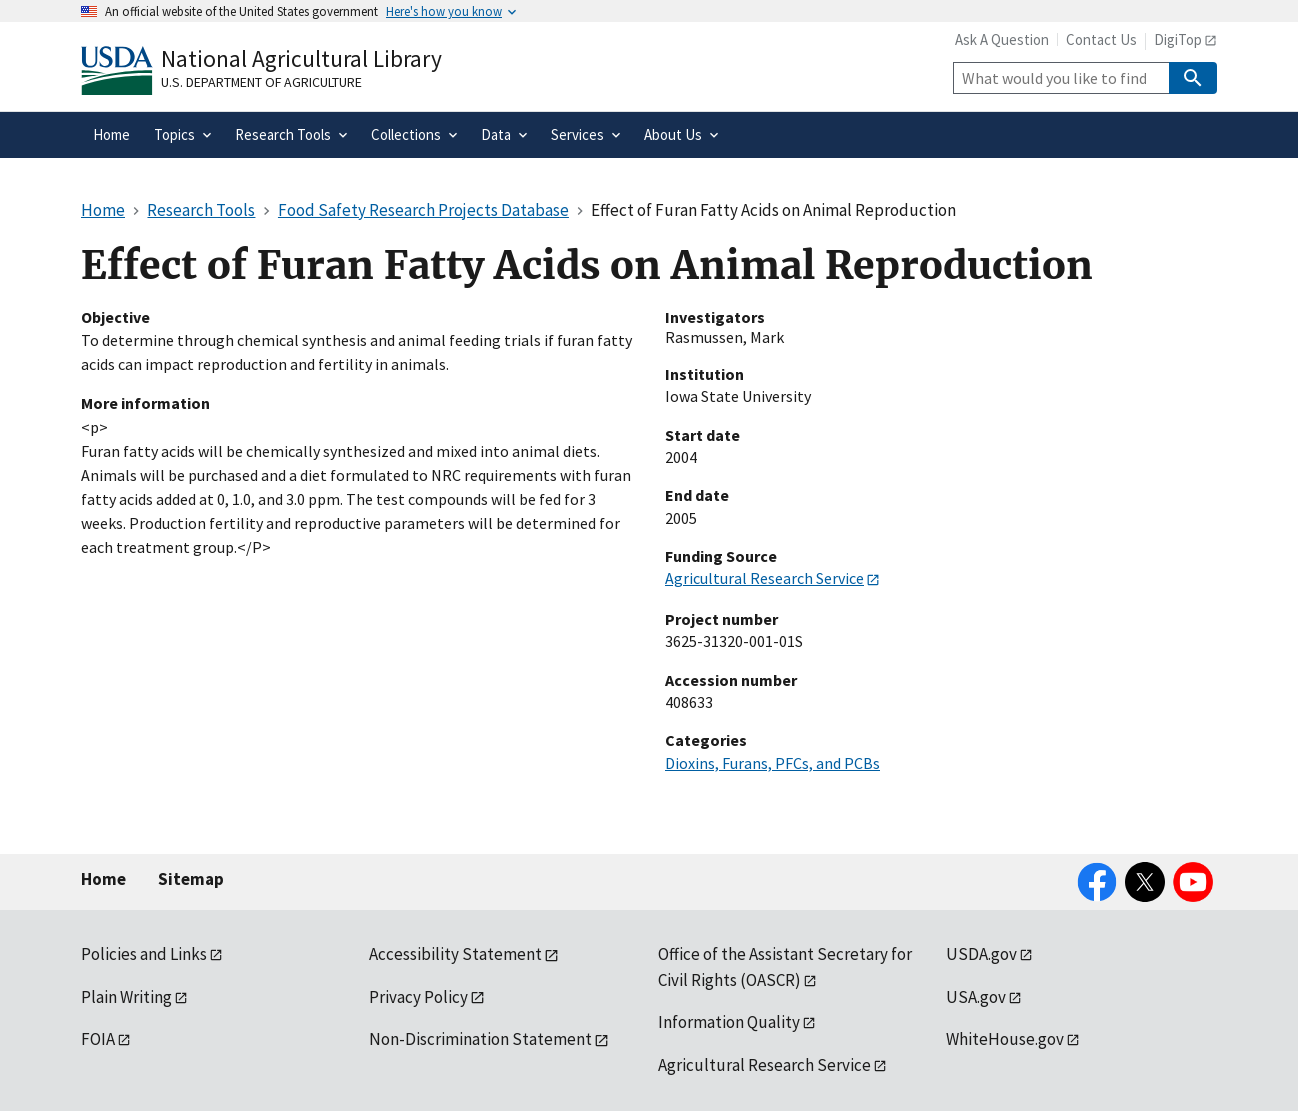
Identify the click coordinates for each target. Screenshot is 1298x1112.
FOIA (98, 1039)
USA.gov (976, 997)
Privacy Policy (418, 997)
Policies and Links (144, 954)
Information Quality (729, 1022)
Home (103, 879)
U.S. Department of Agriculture (261, 82)
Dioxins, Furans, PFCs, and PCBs (772, 763)
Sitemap (191, 879)
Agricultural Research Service (764, 578)
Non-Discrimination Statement (480, 1039)
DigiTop (1178, 39)
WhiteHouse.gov (1005, 1039)
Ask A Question (1002, 39)
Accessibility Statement (455, 954)
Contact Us (1101, 39)
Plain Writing (126, 997)
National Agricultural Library (301, 58)
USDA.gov (981, 954)
